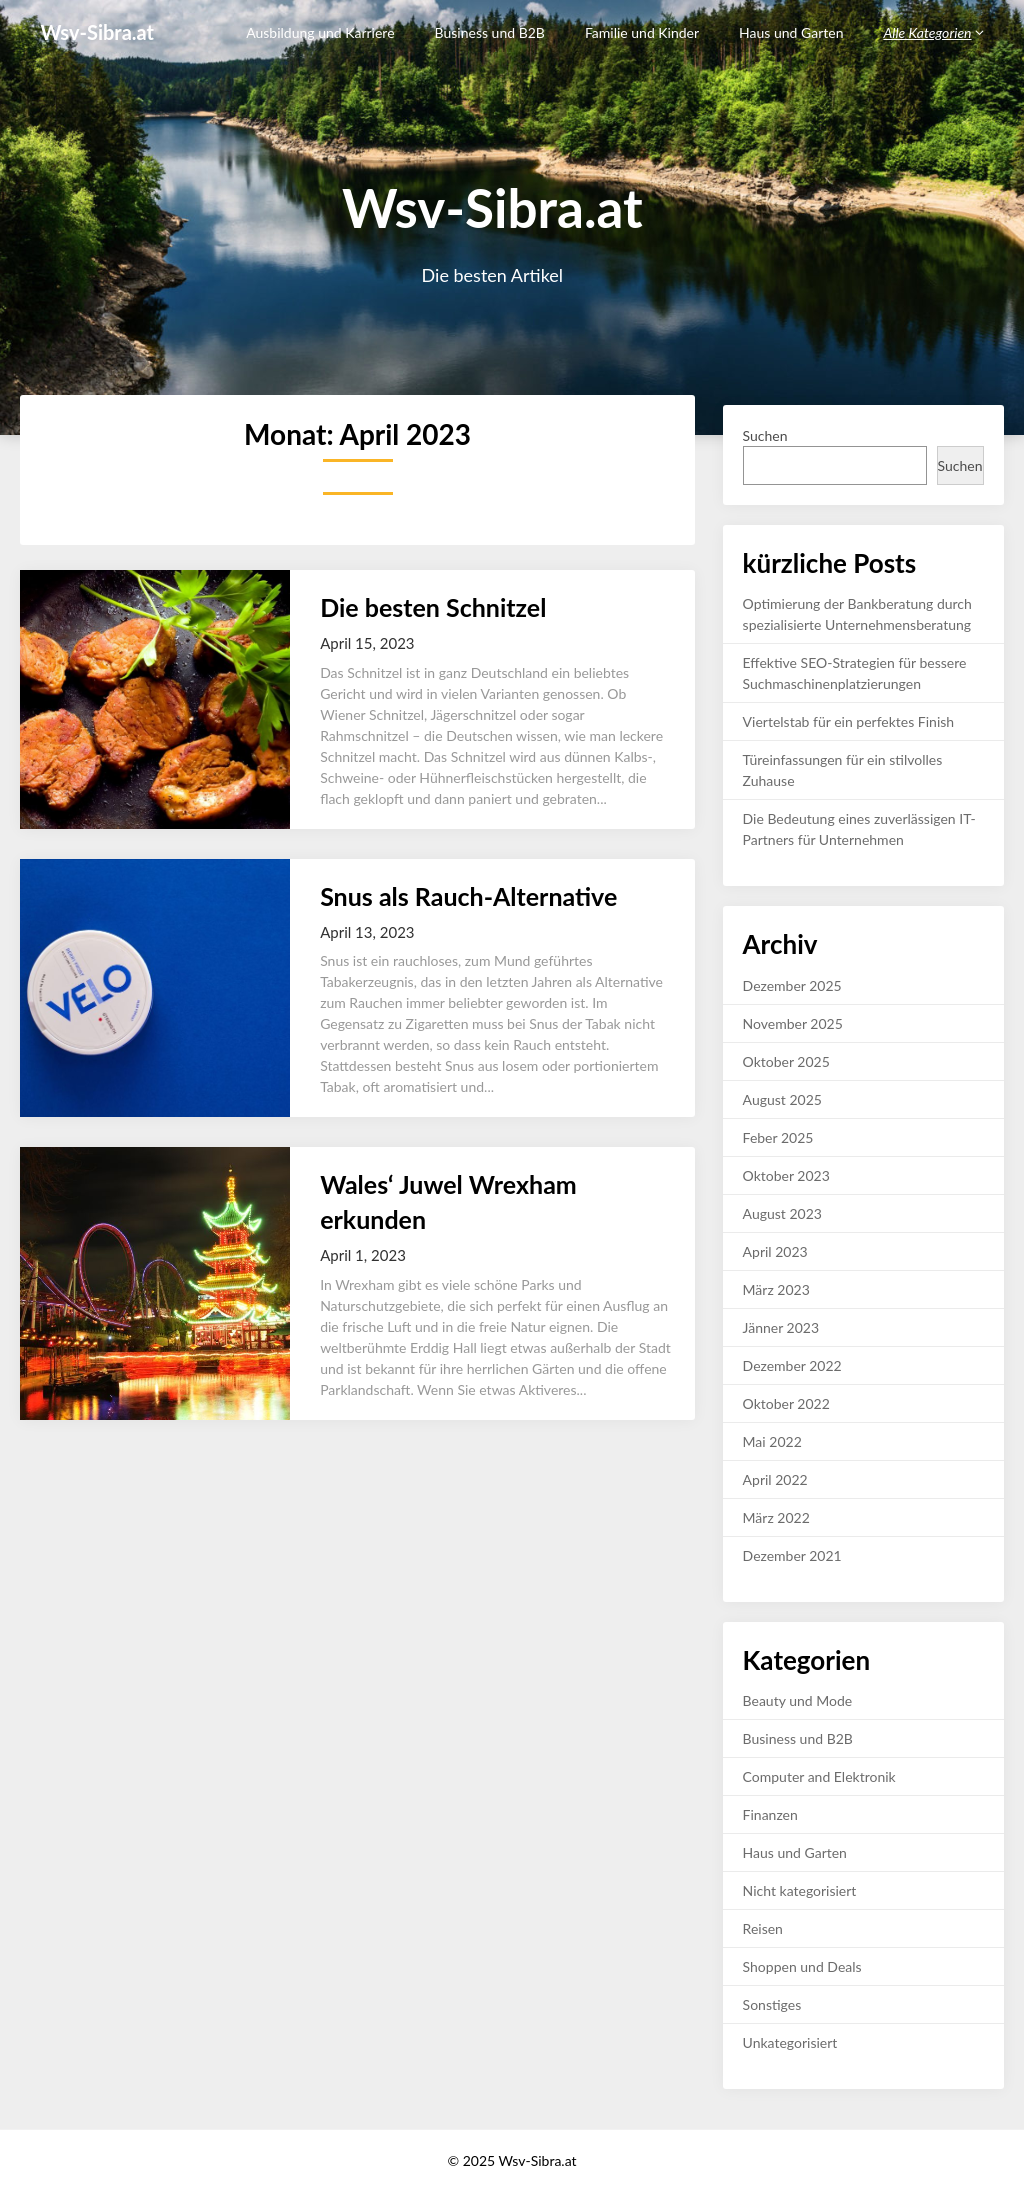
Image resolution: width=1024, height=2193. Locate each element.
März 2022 (776, 1517)
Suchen (765, 435)
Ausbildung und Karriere (320, 32)
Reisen (763, 1928)
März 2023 (776, 1289)
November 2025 (793, 1023)
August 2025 (782, 1099)
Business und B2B (490, 32)
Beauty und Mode (798, 1700)
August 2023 (782, 1213)
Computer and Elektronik (819, 1776)
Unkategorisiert (790, 2042)
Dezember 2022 (792, 1365)
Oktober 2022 (786, 1403)
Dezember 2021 (792, 1555)
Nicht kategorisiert (800, 1890)
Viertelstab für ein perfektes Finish (849, 721)
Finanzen (770, 1814)
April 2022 (775, 1479)
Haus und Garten (791, 32)
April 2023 (775, 1251)
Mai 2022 (772, 1441)
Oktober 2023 (786, 1175)
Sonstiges (772, 2004)
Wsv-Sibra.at (97, 32)
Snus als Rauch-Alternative (468, 896)
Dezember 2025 (792, 985)
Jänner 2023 (781, 1327)
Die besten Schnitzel (433, 607)
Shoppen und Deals (802, 1966)
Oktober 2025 (786, 1061)
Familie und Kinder (642, 32)
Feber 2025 (778, 1137)
